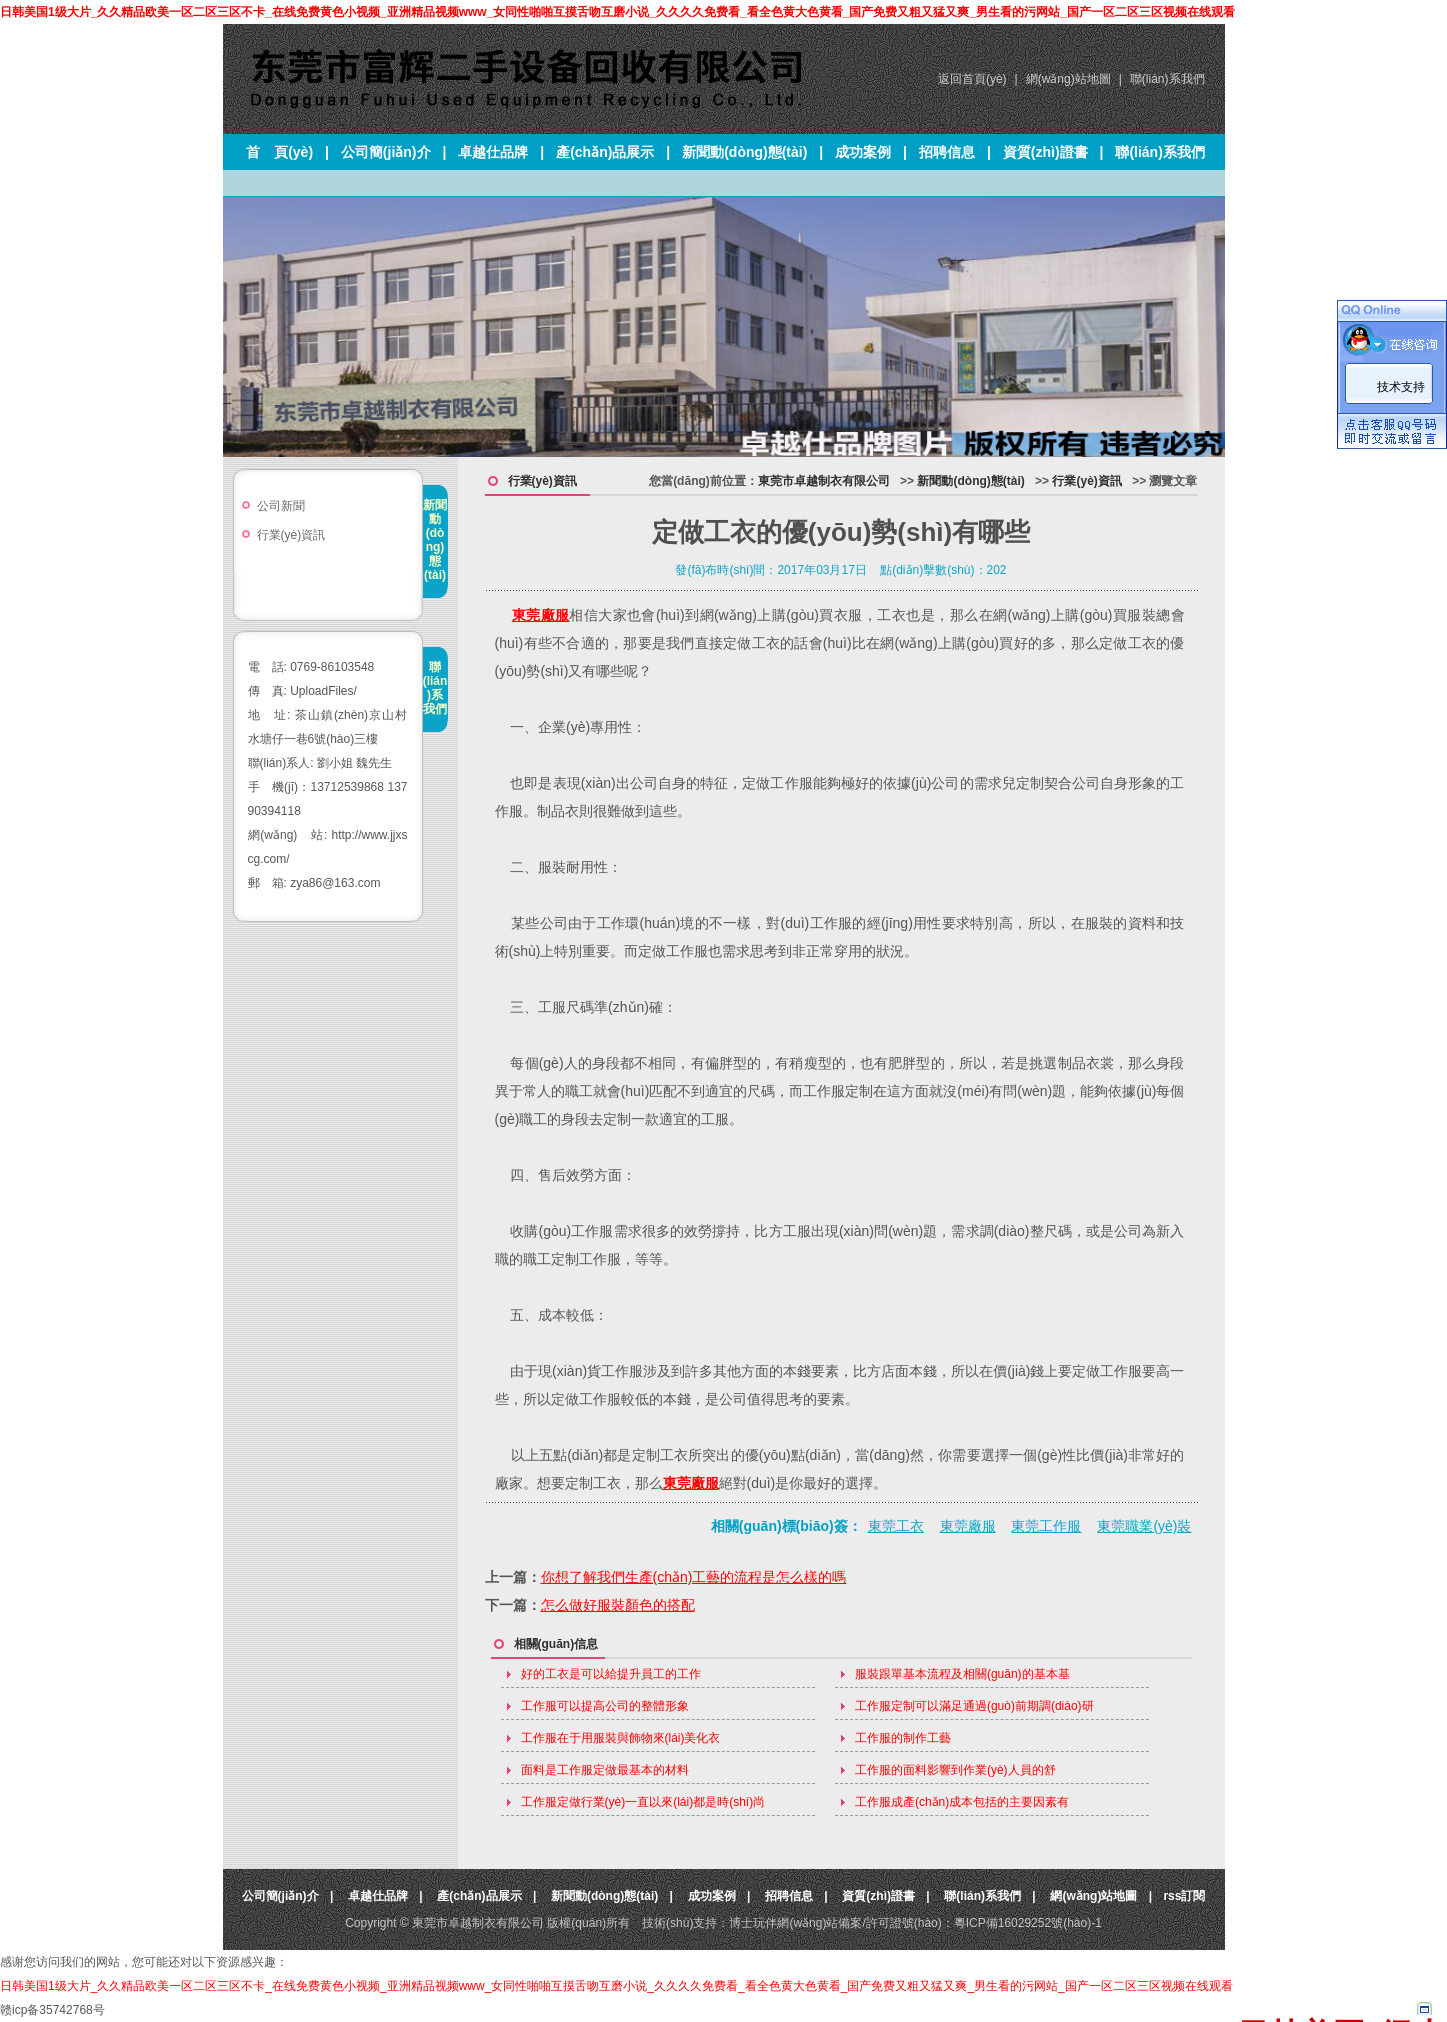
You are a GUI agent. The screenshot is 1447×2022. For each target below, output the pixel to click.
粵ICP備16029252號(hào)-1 (1028, 1923)
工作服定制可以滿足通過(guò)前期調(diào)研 (974, 1706)
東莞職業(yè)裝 (1144, 1526)
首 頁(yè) (279, 152)
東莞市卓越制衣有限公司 (824, 481)
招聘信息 (947, 152)
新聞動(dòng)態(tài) (744, 152)
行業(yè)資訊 (291, 535)
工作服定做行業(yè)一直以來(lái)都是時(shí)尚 (643, 1802)
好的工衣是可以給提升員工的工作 (611, 1674)
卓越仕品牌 (493, 152)
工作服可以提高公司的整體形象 (605, 1706)
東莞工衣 (896, 1526)
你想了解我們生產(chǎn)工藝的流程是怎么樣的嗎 (694, 1577)
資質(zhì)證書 (1045, 152)
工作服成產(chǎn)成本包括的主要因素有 (962, 1802)
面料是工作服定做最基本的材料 (605, 1770)
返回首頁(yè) (972, 79)
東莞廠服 (541, 615)
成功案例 (863, 152)
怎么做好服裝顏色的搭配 (618, 1605)
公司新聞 (281, 506)
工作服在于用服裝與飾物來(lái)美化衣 (621, 1738)
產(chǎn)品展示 (605, 152)
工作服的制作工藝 (903, 1738)
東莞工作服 (1046, 1526)
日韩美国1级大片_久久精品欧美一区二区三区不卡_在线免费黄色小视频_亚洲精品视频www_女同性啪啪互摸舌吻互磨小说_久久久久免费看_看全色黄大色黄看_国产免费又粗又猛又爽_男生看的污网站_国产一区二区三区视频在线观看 (617, 12)
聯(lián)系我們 (1167, 79)
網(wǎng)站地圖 (1068, 79)
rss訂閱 (1184, 1896)
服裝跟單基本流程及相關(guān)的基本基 (962, 1674)
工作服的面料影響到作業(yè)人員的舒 (955, 1770)
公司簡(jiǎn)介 (386, 152)
